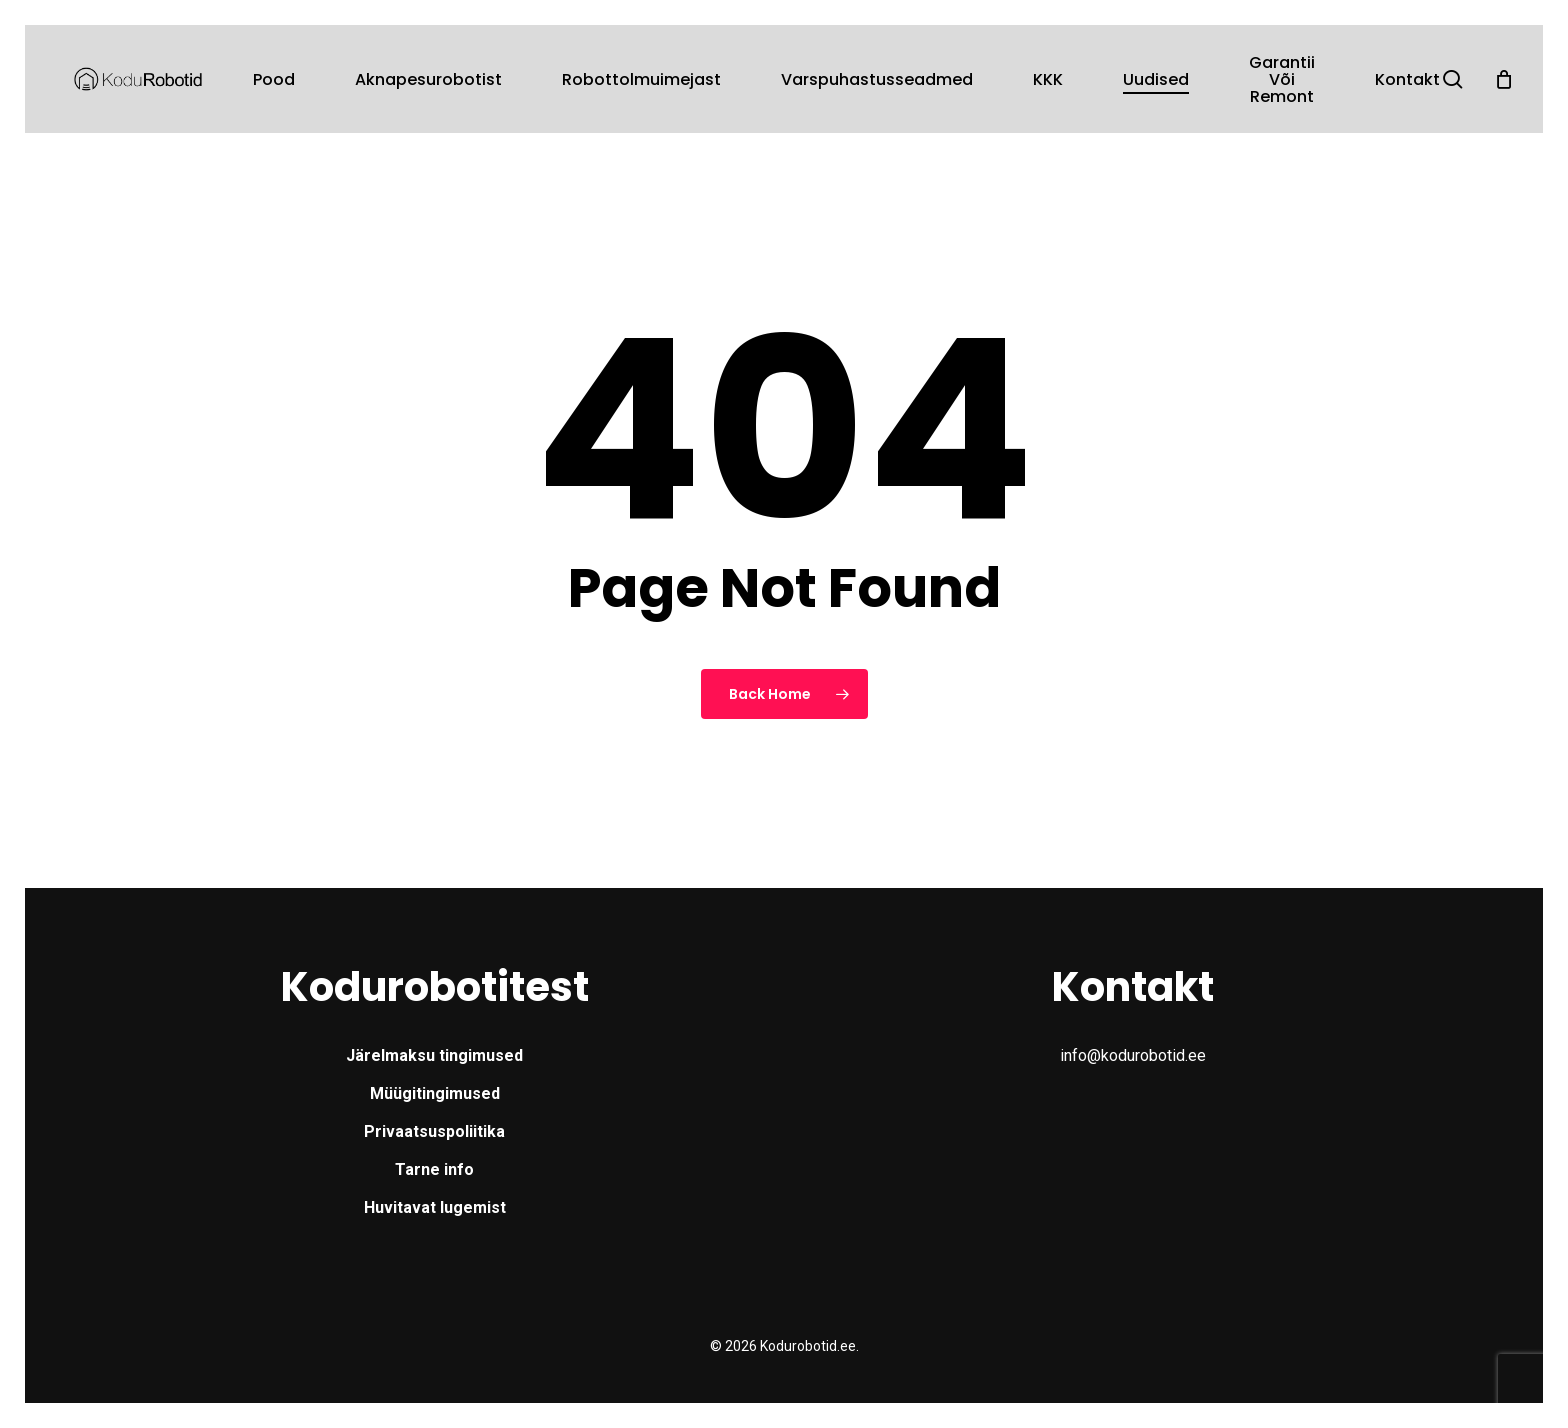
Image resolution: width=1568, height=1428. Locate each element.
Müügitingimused (435, 1093)
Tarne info (434, 1169)
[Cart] (1504, 79)
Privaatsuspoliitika (434, 1131)
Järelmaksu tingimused (434, 1055)
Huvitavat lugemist (435, 1207)
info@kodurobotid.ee (1133, 1055)
